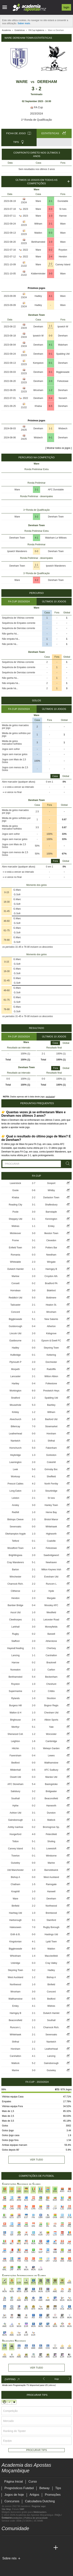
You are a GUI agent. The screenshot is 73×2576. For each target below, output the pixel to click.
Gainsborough (15, 1820)
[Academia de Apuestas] (34, 2547)
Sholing (51, 1841)
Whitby (51, 1190)
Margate (51, 1598)
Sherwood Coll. (15, 1734)
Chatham (15, 1884)
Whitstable (15, 1262)
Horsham (51, 1433)
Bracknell (51, 1662)
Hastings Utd (51, 1934)
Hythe (15, 1805)
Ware (22, 81)
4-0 (33, 1834)
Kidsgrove (51, 1333)
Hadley (38, 296)
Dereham (47, 81)
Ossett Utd (15, 1777)
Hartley (15, 1383)
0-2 (50, 249)
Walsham (63, 344)
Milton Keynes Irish (51, 1569)
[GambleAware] (10, 2565)
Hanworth (51, 1805)
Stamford (51, 1920)
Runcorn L (51, 1583)
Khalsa (38, 406)
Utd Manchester (15, 1870)
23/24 (24, 202)
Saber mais (24, 23)
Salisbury (15, 1791)
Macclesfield (51, 1956)
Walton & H (15, 1712)
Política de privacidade (36, 2518)
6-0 (33, 1390)
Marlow (15, 1276)
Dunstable (63, 201)
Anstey (15, 1505)
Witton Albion (51, 1376)
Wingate (51, 1262)
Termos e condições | (13, 2518)
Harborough (15, 1920)
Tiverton (15, 1855)
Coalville (51, 1541)
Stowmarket (51, 1426)
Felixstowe (63, 381)
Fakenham (51, 1448)
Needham (51, 1254)
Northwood (51, 1905)
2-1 (50, 201)
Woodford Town (15, 1548)
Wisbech (62, 428)
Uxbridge (15, 1963)
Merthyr (15, 1727)
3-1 (33, 1204)
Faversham (15, 1755)
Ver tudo (36, 2159)
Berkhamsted (38, 242)
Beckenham (51, 1677)
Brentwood (51, 1913)
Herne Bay (51, 1512)
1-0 (50, 242)
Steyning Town (51, 1347)
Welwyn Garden (51, 1748)
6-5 (50, 406)
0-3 (50, 209)
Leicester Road (51, 1619)
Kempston (38, 363)
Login (66, 7)
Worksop (15, 1476)
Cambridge (51, 1741)
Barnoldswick (51, 1870)
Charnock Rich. (15, 1583)
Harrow (63, 215)
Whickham (15, 1956)
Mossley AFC (51, 1605)
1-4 (33, 1548)
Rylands (15, 1698)
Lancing (15, 1655)
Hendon (63, 256)
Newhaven (51, 1562)
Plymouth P (15, 1362)
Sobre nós (9, 2558)
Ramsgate (51, 1884)
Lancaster (15, 1376)
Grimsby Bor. (51, 1469)
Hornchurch (15, 1448)
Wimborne (51, 1855)
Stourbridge (51, 1490)
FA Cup (36, 107)
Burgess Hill (15, 1705)
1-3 (50, 215)
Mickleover (15, 1233)
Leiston (15, 1498)
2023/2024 (36, 113)
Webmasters (39, 2512)
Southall (15, 1798)
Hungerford (15, 1834)
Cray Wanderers (15, 1562)
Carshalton (51, 1655)
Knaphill (15, 1891)
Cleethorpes (15, 1619)
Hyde (51, 1591)
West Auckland (51, 1877)
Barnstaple (51, 1211)
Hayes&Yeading (15, 1648)
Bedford (15, 1762)
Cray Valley (51, 1963)
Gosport (51, 1183)
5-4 (33, 1677)
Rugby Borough (51, 1927)
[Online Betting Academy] (26, 2547)
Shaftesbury (51, 1204)
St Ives (63, 209)
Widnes (15, 1226)
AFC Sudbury (51, 1770)
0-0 (50, 335)
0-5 (33, 1770)
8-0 (33, 1948)
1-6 (33, 1741)
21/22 (24, 266)
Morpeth (15, 1369)
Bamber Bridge (15, 1605)
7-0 (33, 1426)
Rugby (15, 1634)
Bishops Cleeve (15, 1519)
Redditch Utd (15, 1297)
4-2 (33, 1483)
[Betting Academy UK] (48, 2547)
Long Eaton (15, 1490)
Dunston (51, 1812)
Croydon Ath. (51, 1276)
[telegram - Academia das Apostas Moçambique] (26, 2539)
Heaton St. (51, 1304)
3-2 (36, 516)
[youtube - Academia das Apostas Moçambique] (5, 2539)
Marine (51, 1863)
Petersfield (51, 1834)
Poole (15, 1211)
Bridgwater (51, 1791)
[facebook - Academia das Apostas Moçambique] (12, 2539)
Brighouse (15, 1719)
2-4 (50, 256)
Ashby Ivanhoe (15, 1827)
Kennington (51, 1219)
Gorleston (51, 1455)
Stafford (15, 1641)
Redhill (15, 1512)
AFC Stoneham (15, 1784)
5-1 (33, 1319)
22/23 (24, 225)
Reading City (15, 1204)
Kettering (51, 1355)
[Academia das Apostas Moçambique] (5, 2547)
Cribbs (51, 1691)
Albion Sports (51, 1719)
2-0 (50, 381)
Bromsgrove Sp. (51, 1827)
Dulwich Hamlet (15, 1269)
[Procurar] (67, 1163)
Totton (15, 1841)
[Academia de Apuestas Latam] (41, 2547)
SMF (21, 2509)
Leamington (15, 1462)
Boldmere (51, 1297)
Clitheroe (15, 1591)
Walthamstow (51, 1762)
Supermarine (15, 1691)
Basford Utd (51, 1419)
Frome (15, 1240)
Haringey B (51, 1269)
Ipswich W (63, 326)
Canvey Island (62, 264)
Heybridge (15, 1455)
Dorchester (51, 1362)
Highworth (51, 1533)
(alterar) (52, 2385)
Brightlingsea (15, 1555)
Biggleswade (62, 372)
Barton (15, 1569)
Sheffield (51, 1476)
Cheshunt (51, 1684)
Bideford (51, 1290)
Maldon (38, 232)
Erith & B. (15, 1934)
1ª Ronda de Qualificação (36, 119)
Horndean (15, 1290)
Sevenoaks (15, 1526)
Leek (15, 1469)
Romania (15, 1254)
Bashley (51, 1405)
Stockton (51, 1698)
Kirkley (15, 1412)
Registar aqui (39, 2506)
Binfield (15, 1905)
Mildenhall (15, 1770)
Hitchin (15, 1748)
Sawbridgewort (51, 1555)
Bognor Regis (51, 1705)
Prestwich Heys (51, 1390)
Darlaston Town (51, 1197)
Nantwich (15, 1440)
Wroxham (38, 390)
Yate (51, 1727)
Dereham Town (56, 516)
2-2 (50, 263)
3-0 (50, 273)
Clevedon (51, 1240)
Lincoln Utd (15, 1333)
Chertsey (51, 1648)
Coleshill (51, 1462)
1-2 (50, 390)
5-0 (33, 1297)
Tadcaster (15, 1304)
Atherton (51, 1326)
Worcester (51, 1734)
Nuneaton (15, 1669)
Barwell (51, 1634)
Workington (15, 1390)
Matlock (51, 1820)
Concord (15, 1312)
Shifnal (51, 1440)
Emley (51, 1226)
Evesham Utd (51, 1576)
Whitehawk (51, 1526)
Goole (15, 1190)
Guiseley (15, 1863)
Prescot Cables (15, 1483)
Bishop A (15, 1877)
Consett (15, 1283)
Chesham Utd (51, 1712)
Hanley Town (51, 1505)
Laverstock (15, 1183)
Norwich (63, 398)
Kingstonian (15, 1941)
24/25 (24, 429)
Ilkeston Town (51, 1233)
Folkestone (51, 1383)
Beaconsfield (51, 1798)
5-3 (33, 1405)
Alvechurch (15, 1419)
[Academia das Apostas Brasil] (19, 2547)
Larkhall (15, 1626)
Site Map (6, 2509)
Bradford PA (51, 1283)
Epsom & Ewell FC (51, 1340)
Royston (63, 249)
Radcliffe (51, 1369)
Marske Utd (51, 1777)
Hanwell (51, 1891)
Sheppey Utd (15, 1219)
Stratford (15, 1397)
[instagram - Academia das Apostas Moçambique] (19, 2539)
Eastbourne (15, 1340)
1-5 (33, 1884)
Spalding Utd (63, 354)
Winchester (15, 1576)
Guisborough (15, 1326)
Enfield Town (15, 1247)
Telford (15, 1541)
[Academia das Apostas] (12, 2547)
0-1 (50, 354)
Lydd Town (51, 1941)
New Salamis (51, 1319)
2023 (25, 209)
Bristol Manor (51, 1519)
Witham (38, 223)
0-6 (33, 1190)
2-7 (33, 1183)
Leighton (15, 1741)
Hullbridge (15, 1355)
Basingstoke (51, 1784)
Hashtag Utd (15, 1913)
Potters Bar (51, 1247)
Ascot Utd (15, 1612)
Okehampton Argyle (15, 1533)
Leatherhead (15, 1433)
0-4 (50, 398)
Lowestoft (51, 1848)
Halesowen (15, 1927)
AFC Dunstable (56, 489)
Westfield (51, 1612)
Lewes (51, 1755)
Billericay (15, 1426)
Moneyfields (51, 1626)
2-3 (33, 1262)
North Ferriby (51, 1483)
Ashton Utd (15, 1812)
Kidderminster (38, 273)
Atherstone (51, 1641)
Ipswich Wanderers (17, 551)
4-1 (50, 296)
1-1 (50, 325)
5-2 (33, 2063)
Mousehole (15, 1405)
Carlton (51, 1669)
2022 (25, 249)
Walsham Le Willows (56, 537)
